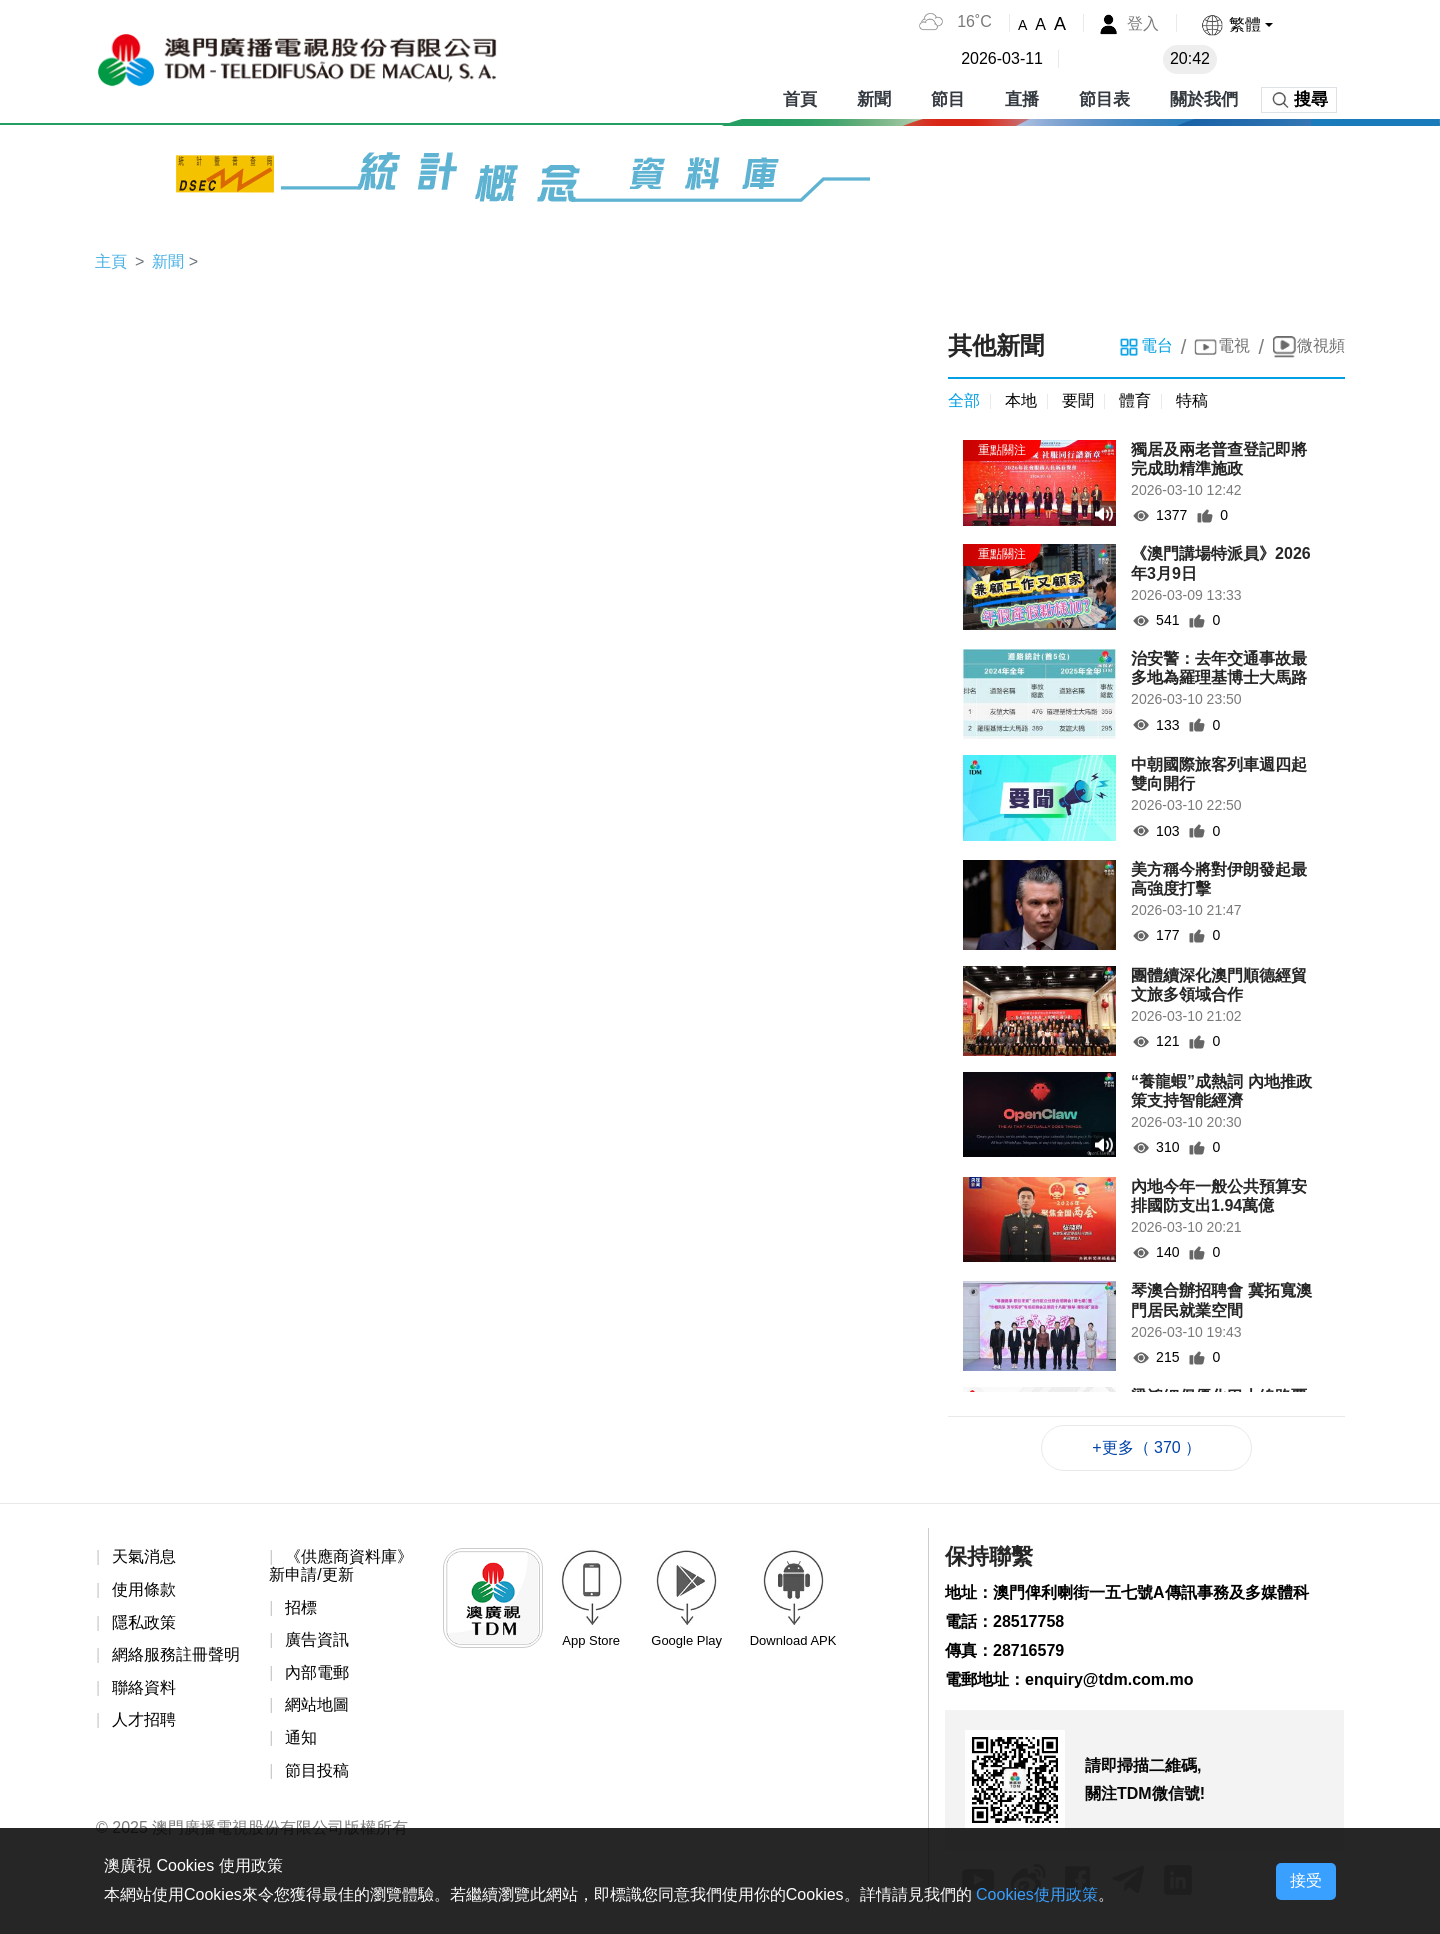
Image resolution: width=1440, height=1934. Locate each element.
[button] (1236, 24)
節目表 (1104, 99)
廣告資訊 (317, 1639)
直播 (1022, 99)
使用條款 (144, 1589)
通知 (301, 1737)
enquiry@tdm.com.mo (1109, 1679)
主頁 (111, 261)
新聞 (874, 99)
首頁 (800, 99)
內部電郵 (317, 1672)
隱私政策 (144, 1622)
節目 (948, 99)
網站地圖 (317, 1704)
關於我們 (1204, 99)
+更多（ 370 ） (1146, 1447)
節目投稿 (317, 1770)
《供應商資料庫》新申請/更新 (341, 1565)
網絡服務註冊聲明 (176, 1654)
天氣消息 (144, 1556)
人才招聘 (144, 1719)
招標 (301, 1607)
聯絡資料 (144, 1687)
